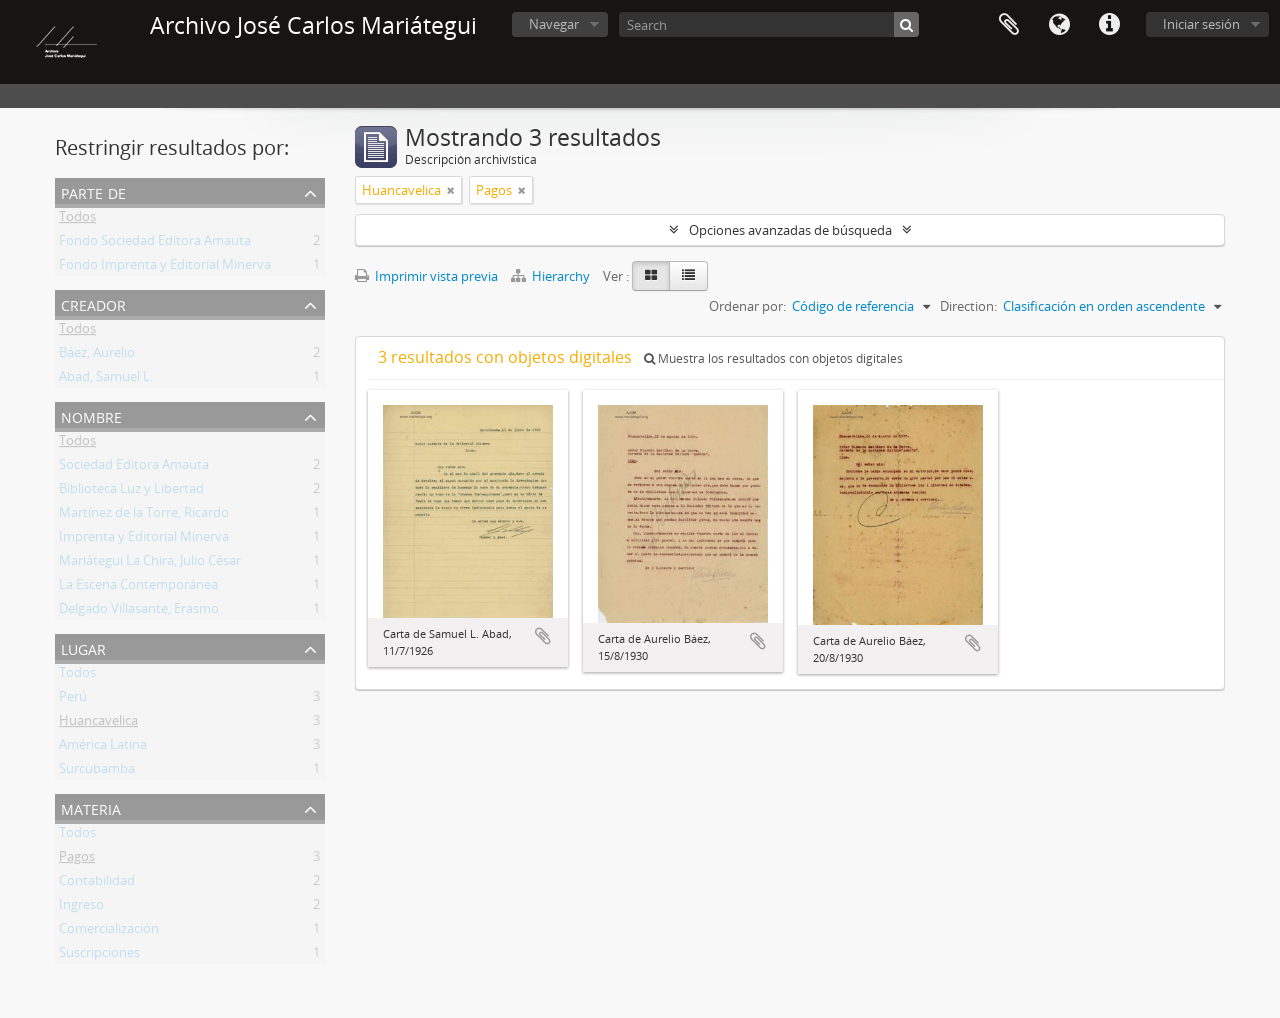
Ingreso (81, 908)
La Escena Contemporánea (138, 588)
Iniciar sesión (1201, 24)
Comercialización (109, 932)
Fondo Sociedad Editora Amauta (155, 244)
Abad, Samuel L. (106, 380)
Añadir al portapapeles (543, 636)
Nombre (91, 415)
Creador (93, 303)
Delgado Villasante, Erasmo (139, 612)
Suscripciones (99, 956)
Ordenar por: (747, 306)
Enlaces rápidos (1109, 25)
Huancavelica (98, 724)
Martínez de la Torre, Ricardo (144, 516)
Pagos (77, 860)
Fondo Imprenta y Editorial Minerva (165, 268)
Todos (77, 220)
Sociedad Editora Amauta (134, 468)
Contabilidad (97, 884)
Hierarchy (552, 276)
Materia (91, 807)
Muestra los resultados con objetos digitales (773, 358)
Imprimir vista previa (426, 276)
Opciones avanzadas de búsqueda (790, 230)
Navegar (554, 24)
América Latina (103, 748)
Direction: (968, 306)
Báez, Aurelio (97, 356)
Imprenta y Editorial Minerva (144, 540)
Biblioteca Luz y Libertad (131, 492)
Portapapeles (1009, 25)
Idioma (1059, 25)
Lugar (83, 647)
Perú (73, 700)
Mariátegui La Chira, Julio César (150, 564)
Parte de (93, 191)
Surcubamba (97, 772)
